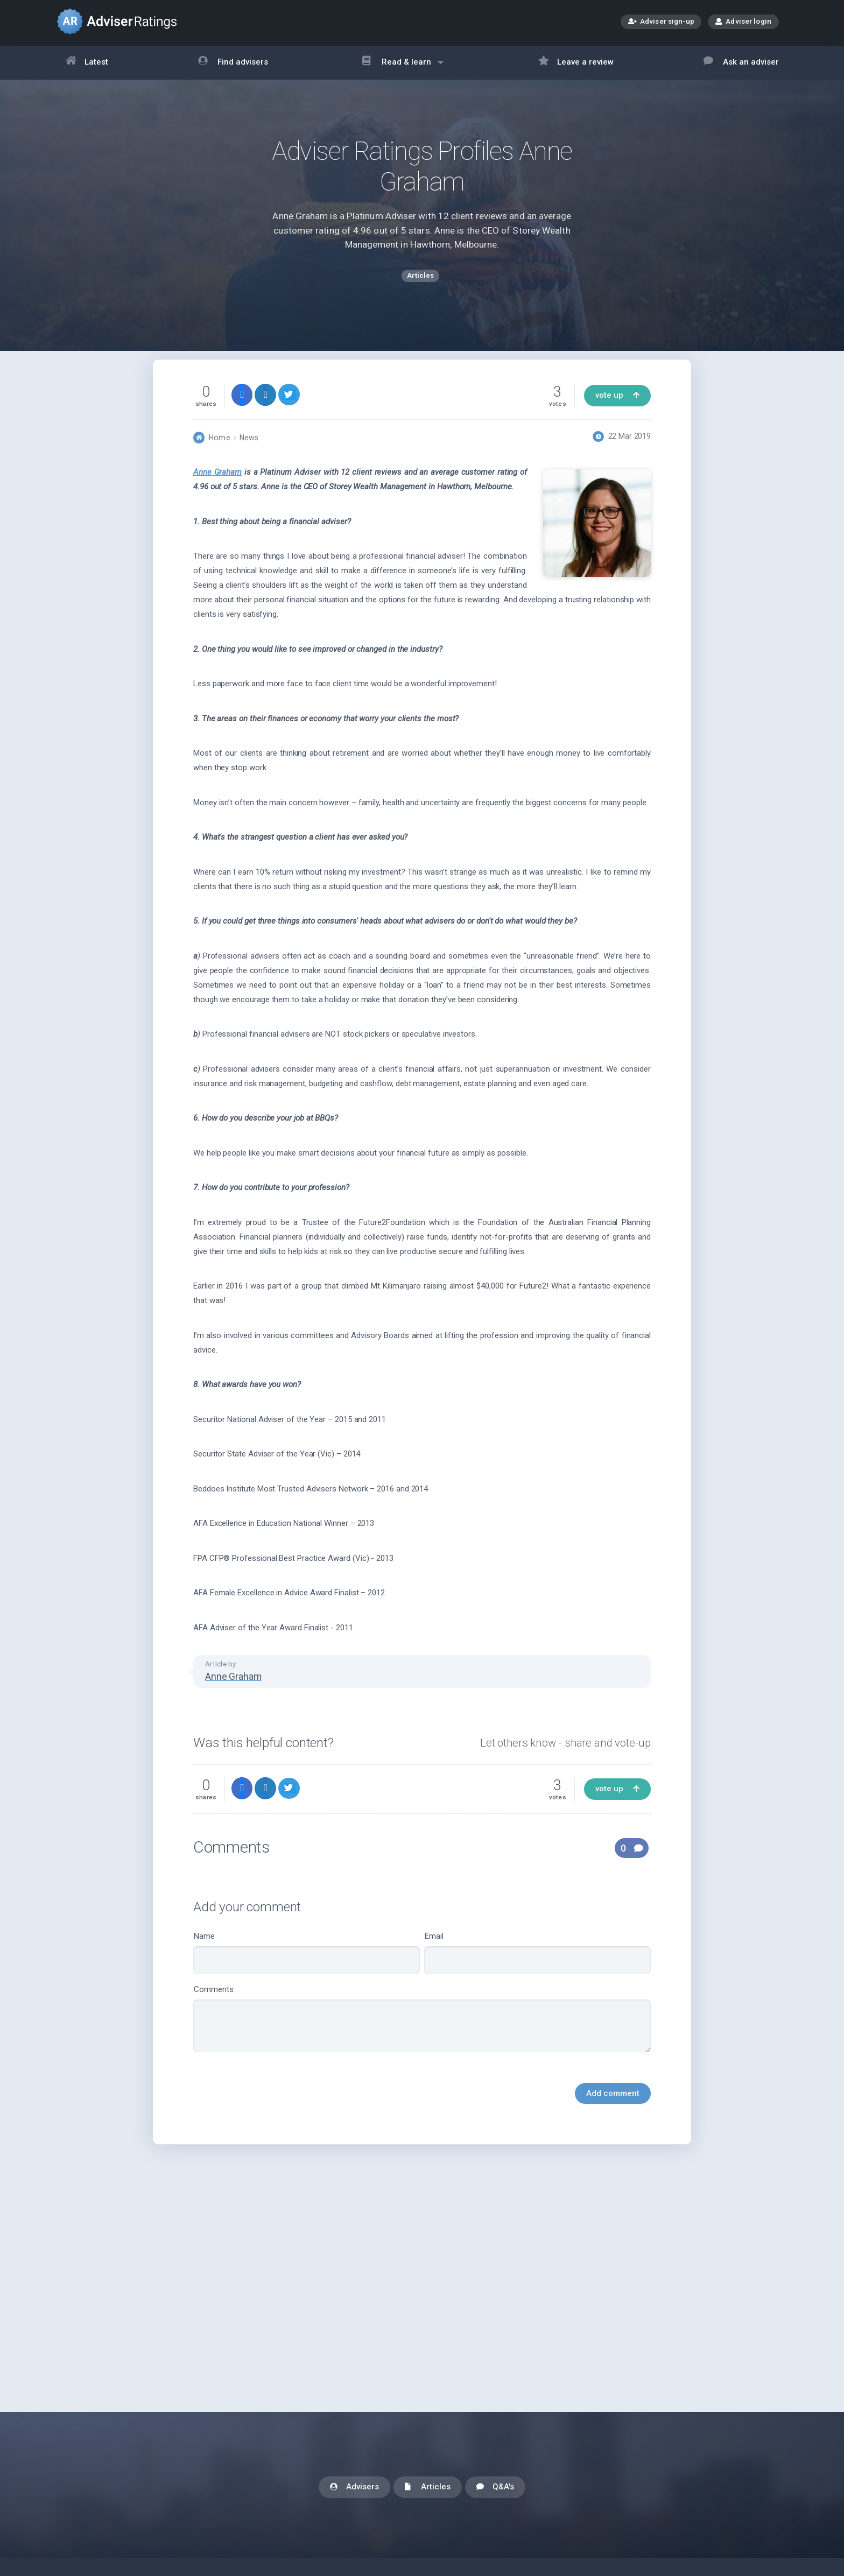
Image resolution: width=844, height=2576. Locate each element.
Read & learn (402, 68)
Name (306, 1971)
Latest (87, 63)
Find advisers (233, 63)
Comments (422, 2036)
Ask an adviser (741, 63)
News (249, 455)
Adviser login (743, 21)
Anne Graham (217, 490)
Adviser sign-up (661, 22)
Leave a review (576, 63)
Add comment (612, 2111)
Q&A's (495, 2487)
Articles (428, 2487)
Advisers (354, 2487)
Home (219, 455)
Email (537, 1971)
